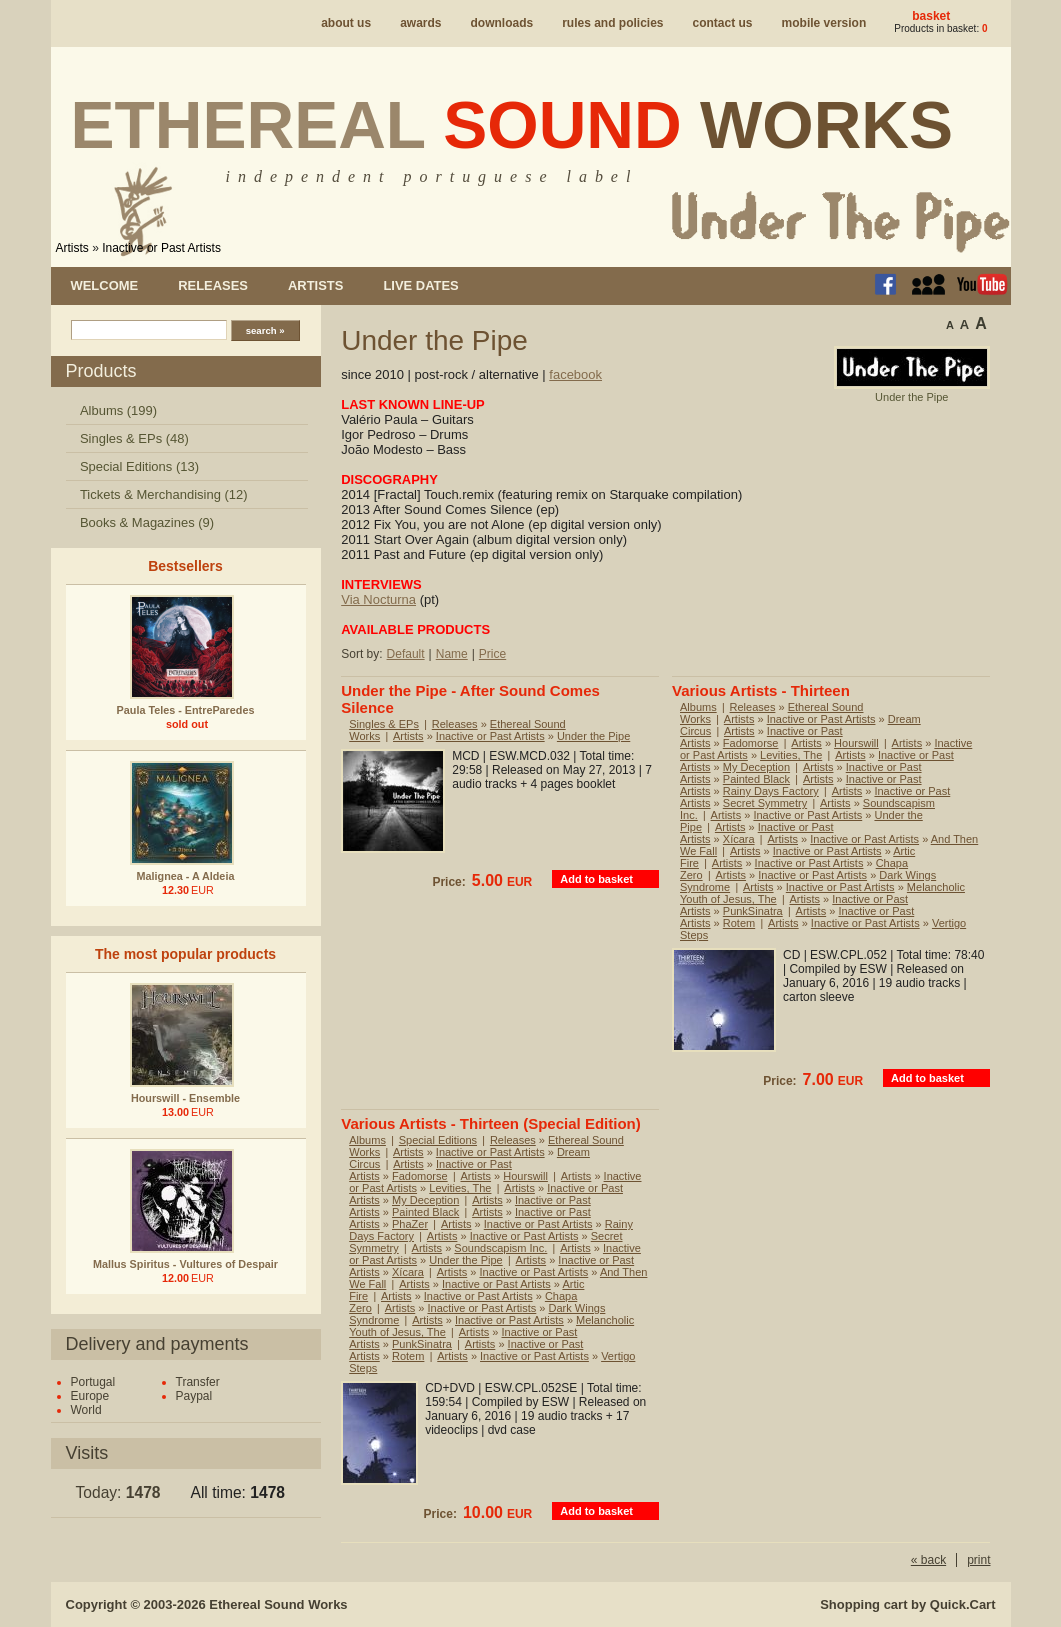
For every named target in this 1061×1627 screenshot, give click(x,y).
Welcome (105, 285)
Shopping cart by (907, 1604)
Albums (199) (118, 410)
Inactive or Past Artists (161, 248)
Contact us (723, 23)
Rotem (739, 923)
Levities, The (791, 755)
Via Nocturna (378, 599)
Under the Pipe (593, 736)
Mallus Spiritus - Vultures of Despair (185, 1264)
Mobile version (824, 23)
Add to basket (596, 879)
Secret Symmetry (765, 803)
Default (406, 654)
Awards (420, 23)
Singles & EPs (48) (134, 438)
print (978, 1560)
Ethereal (512, 125)
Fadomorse (751, 743)
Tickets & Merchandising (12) (164, 494)
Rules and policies (612, 23)
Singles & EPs (384, 724)
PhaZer (410, 1224)
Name (452, 654)
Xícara (739, 839)
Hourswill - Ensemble (185, 1098)
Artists (72, 248)
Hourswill (856, 743)
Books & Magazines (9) (147, 522)
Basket (931, 16)
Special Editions (438, 1140)
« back (928, 1560)
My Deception (756, 767)
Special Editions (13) (139, 466)
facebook (575, 374)
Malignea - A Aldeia (186, 876)
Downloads (501, 23)
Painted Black (756, 779)
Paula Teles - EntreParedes (186, 710)
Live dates (420, 285)
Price (492, 654)
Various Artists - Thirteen (761, 690)
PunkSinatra (753, 911)
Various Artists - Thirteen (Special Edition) (491, 1123)
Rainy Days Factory (771, 791)
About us (346, 23)
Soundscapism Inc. (500, 1248)
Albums (698, 707)
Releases (213, 285)
